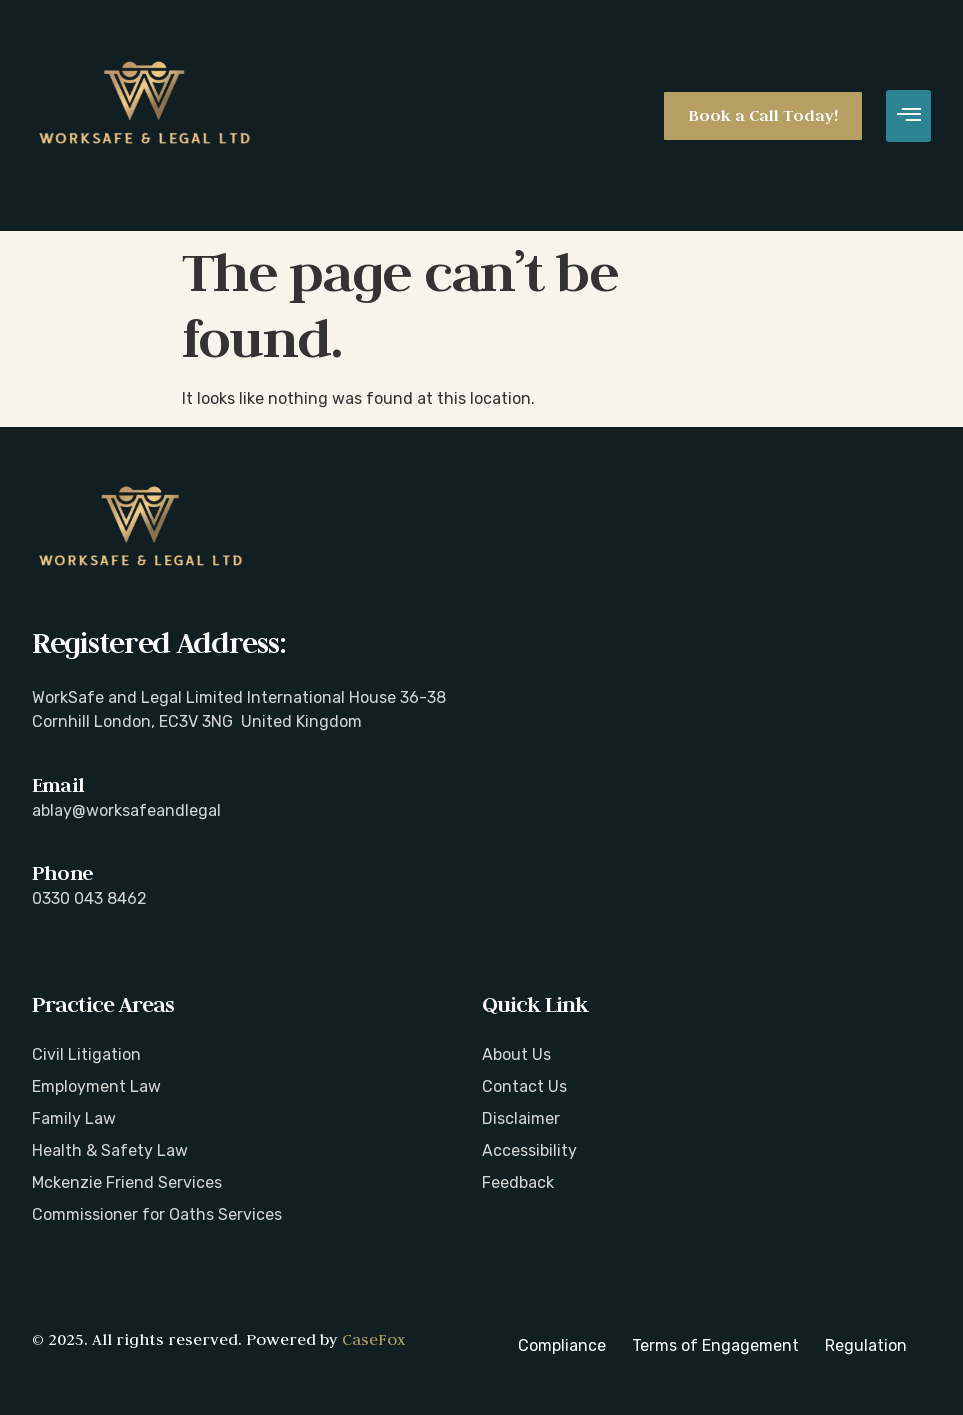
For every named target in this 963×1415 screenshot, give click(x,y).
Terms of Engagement (715, 1345)
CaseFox (373, 1339)
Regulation (866, 1345)
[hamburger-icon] (908, 116)
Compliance (562, 1345)
